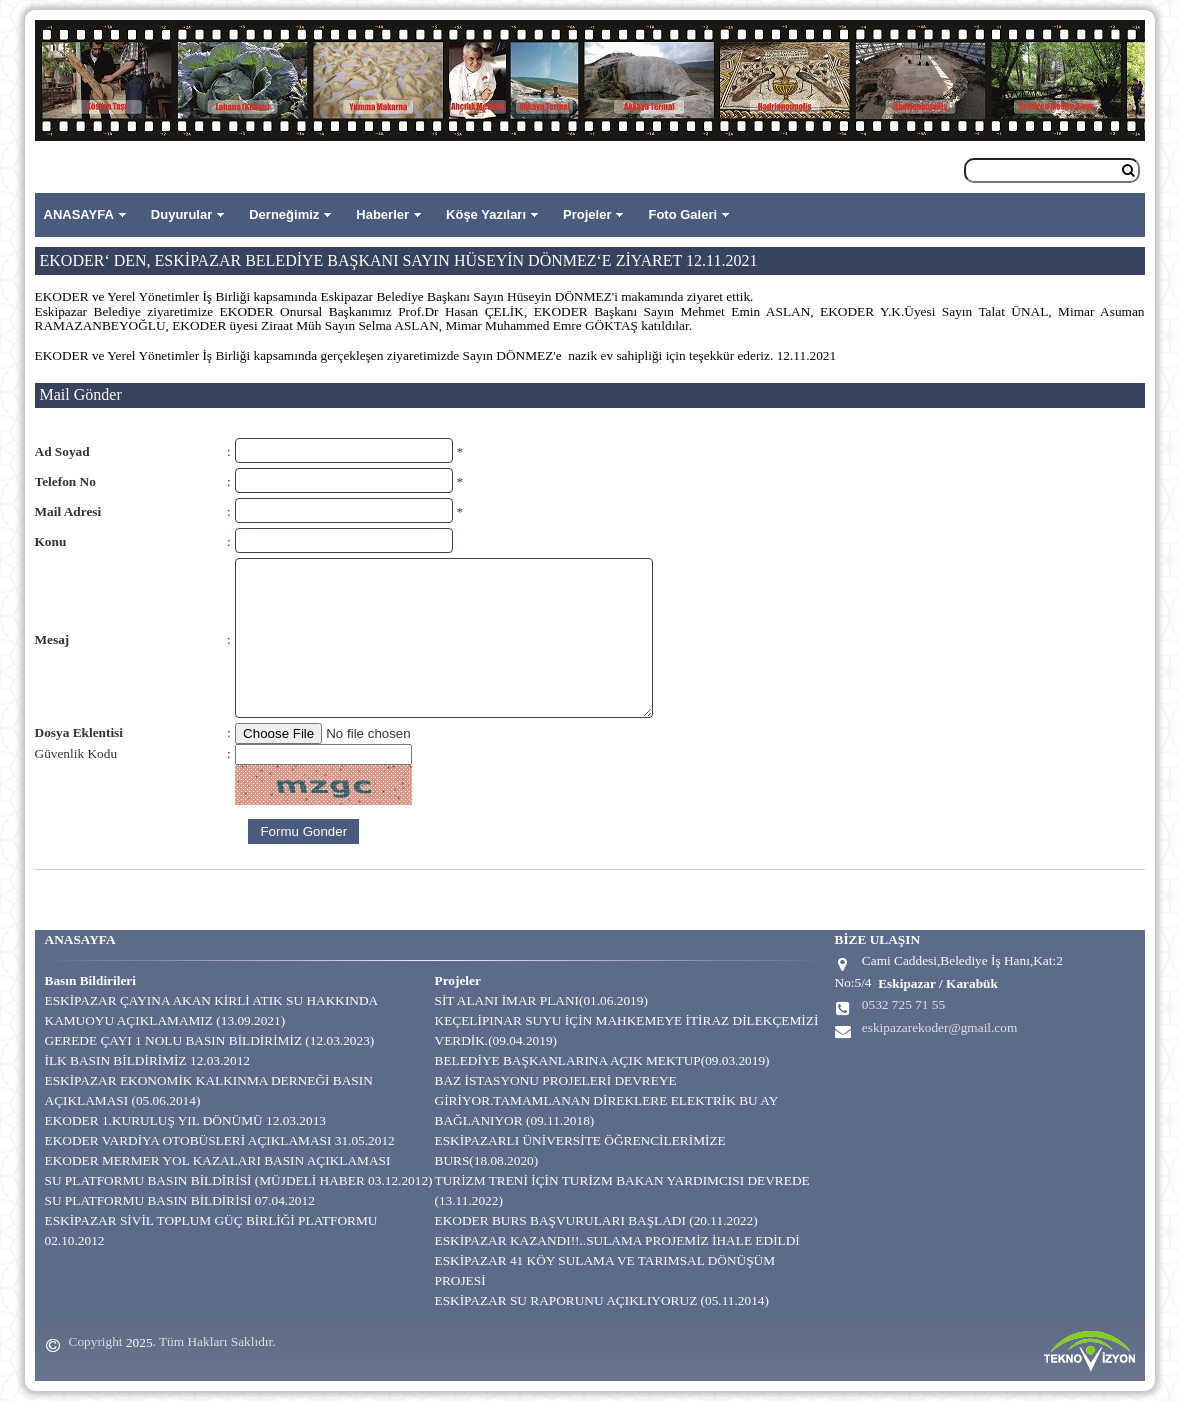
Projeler (587, 214)
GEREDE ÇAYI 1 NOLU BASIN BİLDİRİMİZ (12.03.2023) (210, 1040)
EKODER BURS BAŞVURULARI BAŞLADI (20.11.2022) (596, 1220)
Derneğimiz (284, 214)
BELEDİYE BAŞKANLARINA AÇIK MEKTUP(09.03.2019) (602, 1060)
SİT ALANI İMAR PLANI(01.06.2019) (541, 1000)
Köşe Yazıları (486, 214)
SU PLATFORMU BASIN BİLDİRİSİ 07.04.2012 (180, 1200)
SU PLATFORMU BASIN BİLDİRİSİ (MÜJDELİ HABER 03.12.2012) (239, 1180)
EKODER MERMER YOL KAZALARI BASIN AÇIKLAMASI (218, 1160)
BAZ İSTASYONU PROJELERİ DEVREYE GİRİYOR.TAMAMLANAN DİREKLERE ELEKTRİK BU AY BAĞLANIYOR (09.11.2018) (606, 1100)
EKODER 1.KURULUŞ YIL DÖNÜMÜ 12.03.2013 (186, 1120)
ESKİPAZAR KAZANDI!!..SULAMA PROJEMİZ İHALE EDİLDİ (617, 1240)
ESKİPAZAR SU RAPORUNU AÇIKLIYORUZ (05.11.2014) (602, 1300)
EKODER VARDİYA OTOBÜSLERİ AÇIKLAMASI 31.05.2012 (220, 1140)
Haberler (382, 214)
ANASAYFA (79, 214)
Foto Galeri (682, 214)
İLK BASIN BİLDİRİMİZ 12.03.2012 (147, 1060)
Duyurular (181, 214)
